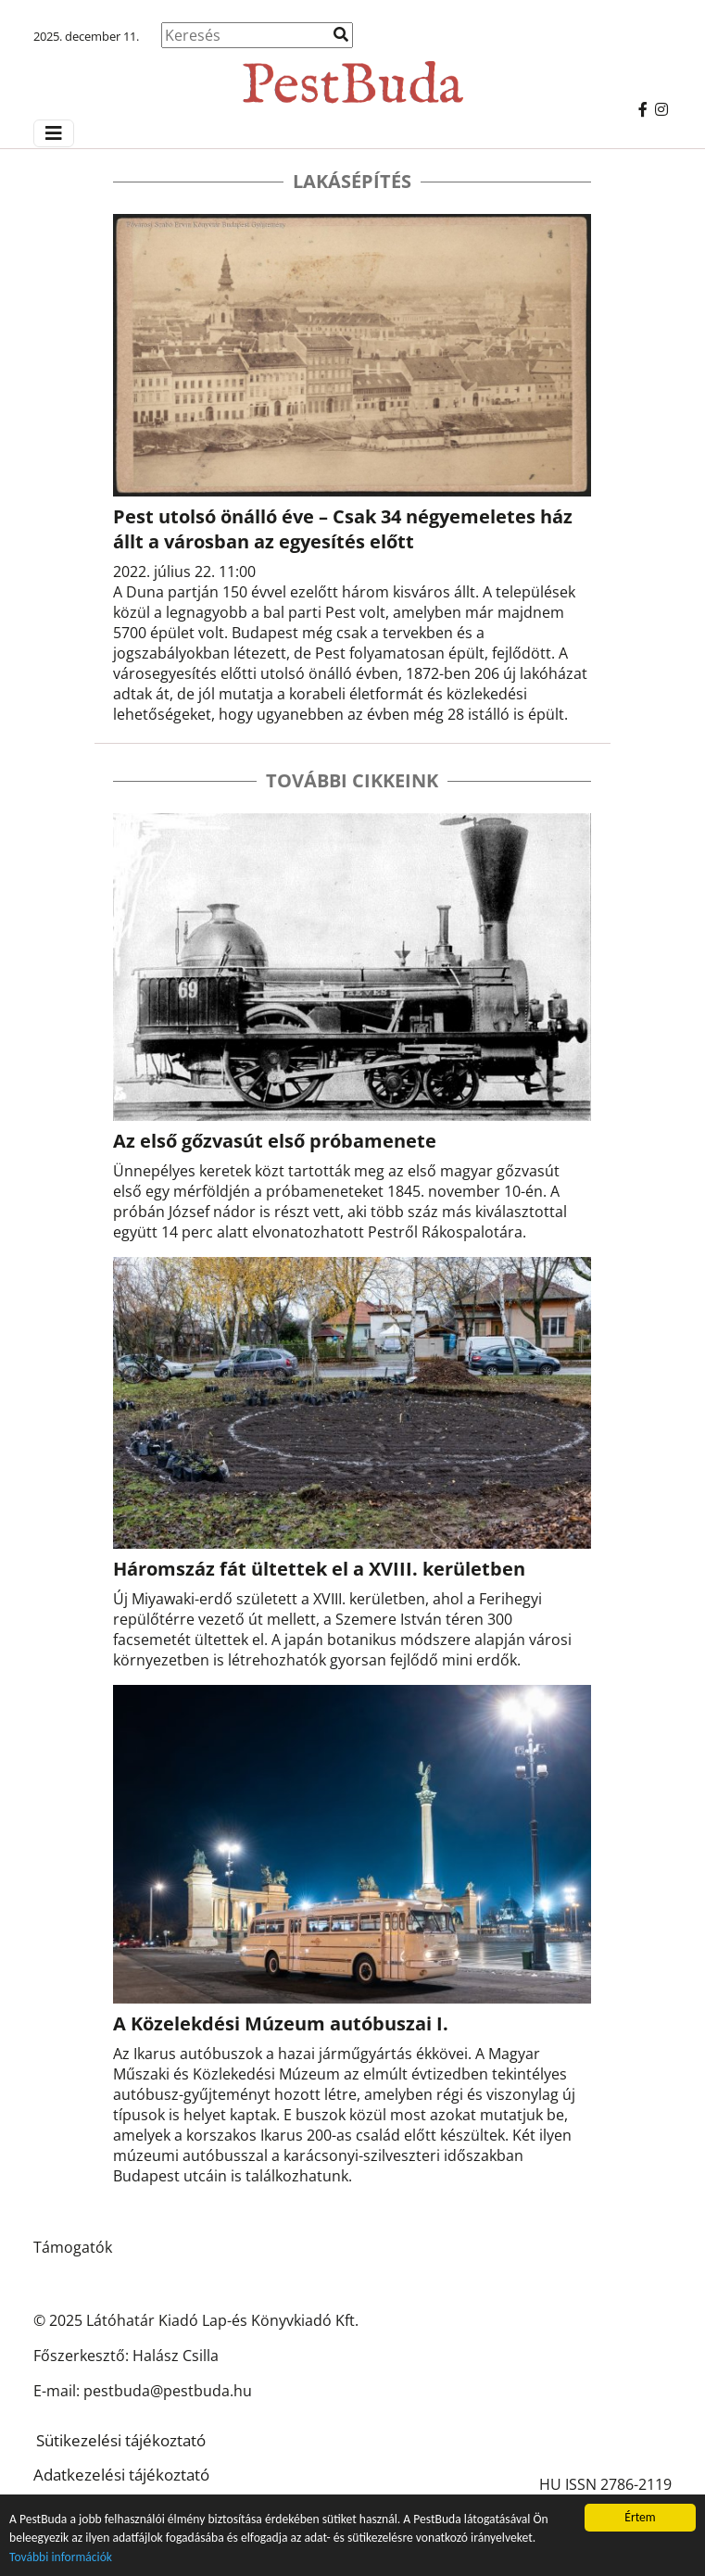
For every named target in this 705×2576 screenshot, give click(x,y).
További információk (60, 2557)
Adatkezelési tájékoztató (121, 2474)
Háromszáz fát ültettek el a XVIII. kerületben (319, 1568)
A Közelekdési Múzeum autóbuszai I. (280, 2023)
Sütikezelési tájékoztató (121, 2440)
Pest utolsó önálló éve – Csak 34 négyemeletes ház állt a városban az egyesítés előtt (343, 529)
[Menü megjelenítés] (53, 133)
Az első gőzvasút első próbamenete (274, 1140)
